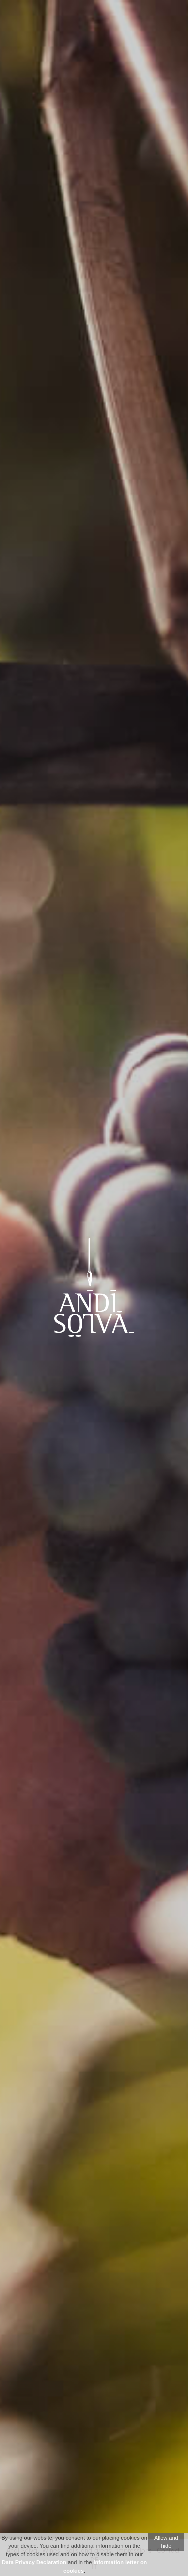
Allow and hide (166, 2542)
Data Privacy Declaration (34, 2562)
